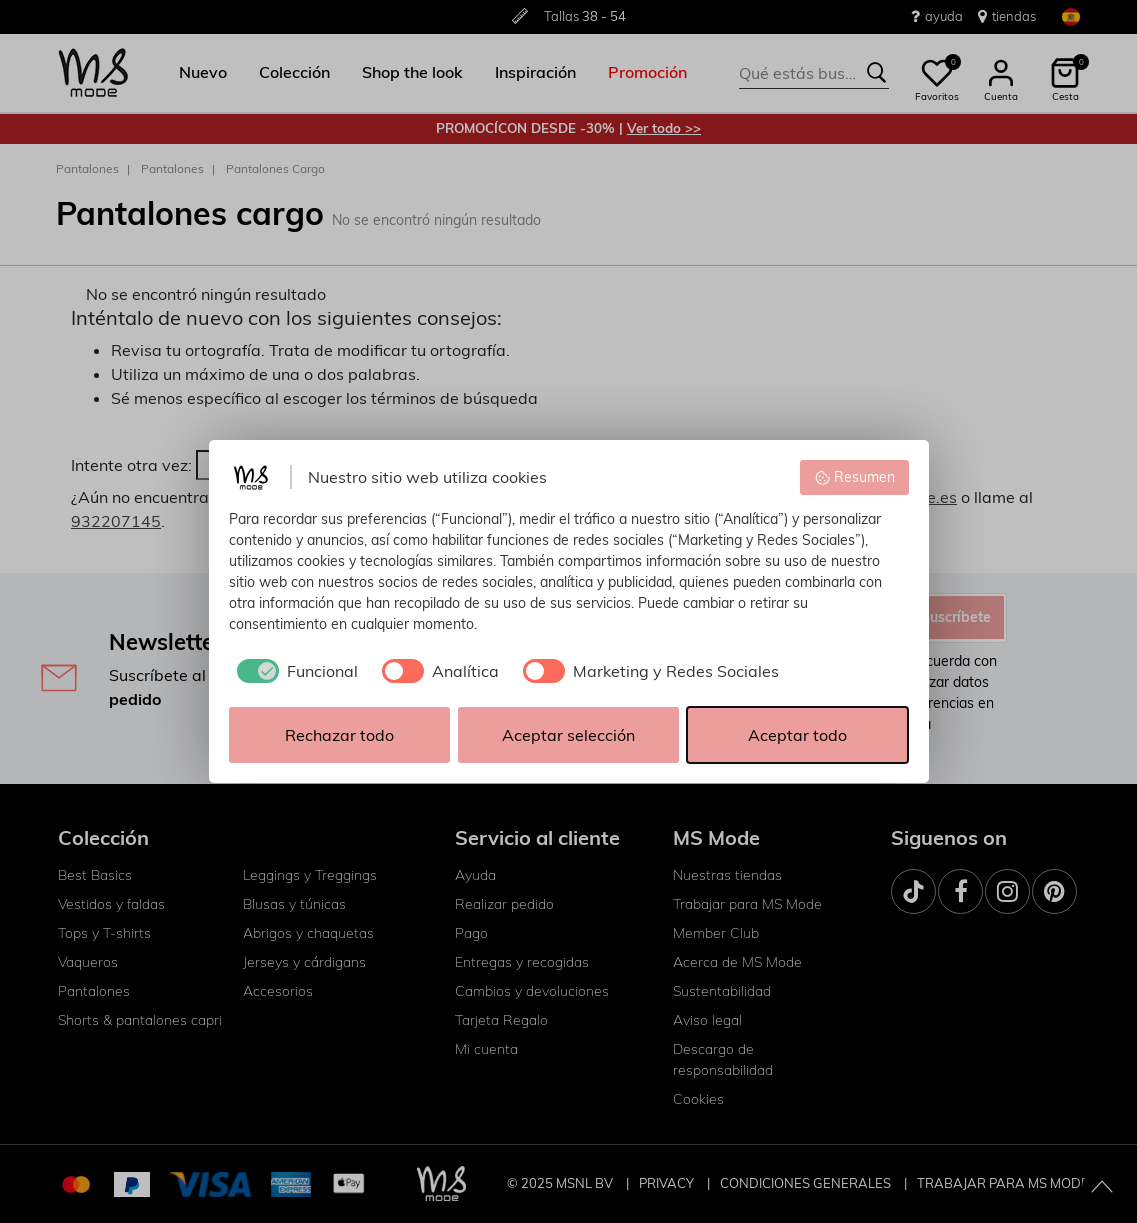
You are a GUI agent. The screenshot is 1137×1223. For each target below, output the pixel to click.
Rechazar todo (339, 735)
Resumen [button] (854, 477)
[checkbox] (293, 671)
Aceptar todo (797, 735)
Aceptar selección (568, 735)
